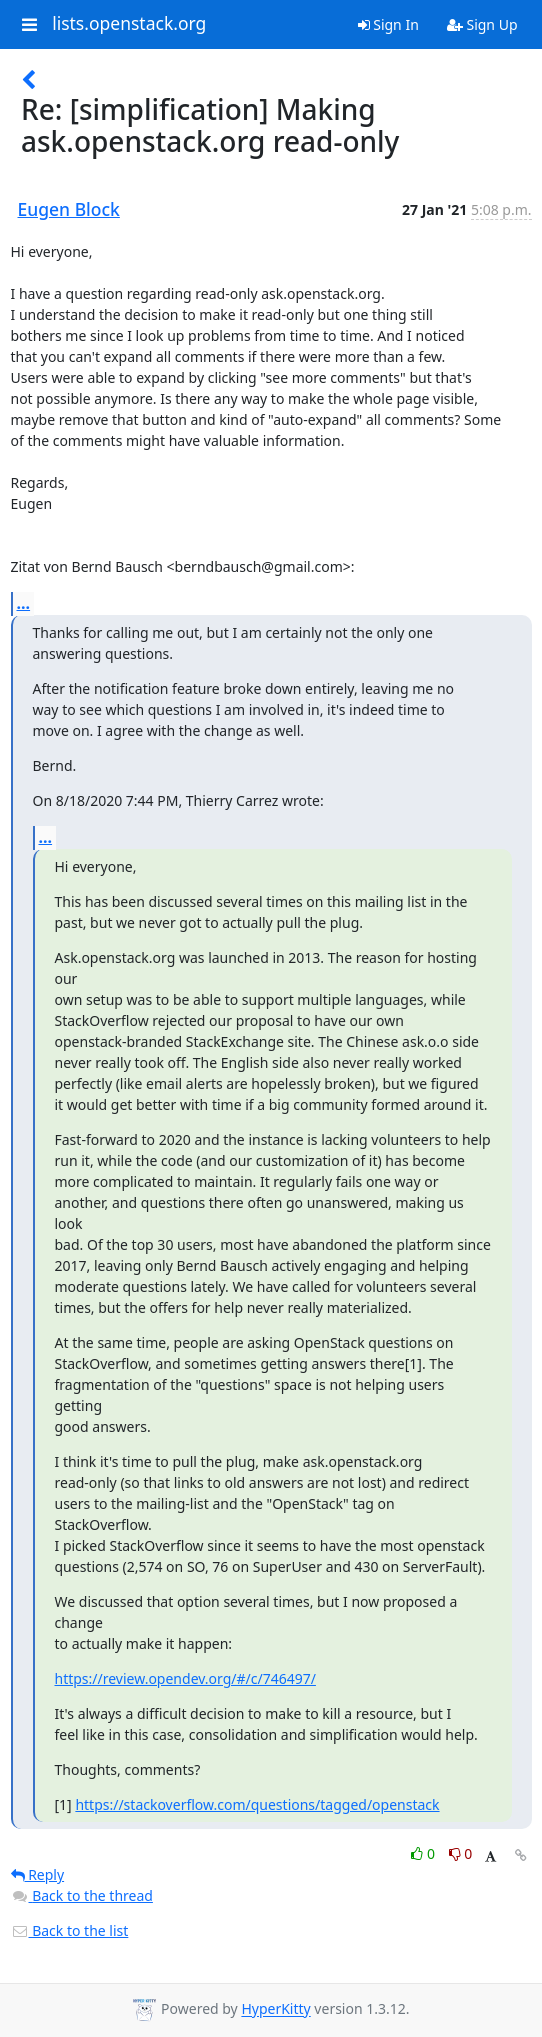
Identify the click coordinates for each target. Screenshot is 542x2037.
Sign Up (482, 24)
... (24, 603)
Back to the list (70, 1930)
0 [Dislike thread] (461, 1853)
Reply (38, 1874)
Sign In (388, 24)
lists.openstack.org (129, 24)
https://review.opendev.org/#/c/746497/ (185, 1678)
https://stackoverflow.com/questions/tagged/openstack (257, 1804)
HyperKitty (275, 2009)
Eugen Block (69, 209)
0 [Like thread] (424, 1853)
